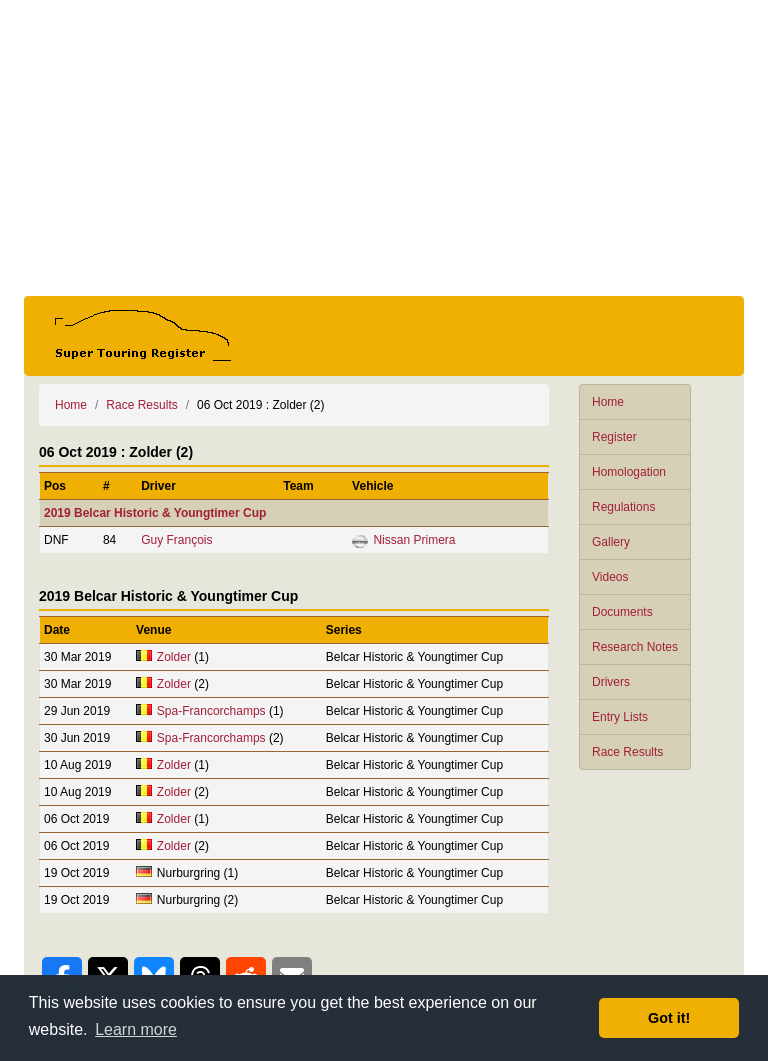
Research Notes (635, 647)
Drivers (611, 682)
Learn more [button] (136, 1029)
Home (608, 402)
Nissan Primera (414, 540)
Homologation (629, 472)
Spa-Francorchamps (211, 711)
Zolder (174, 657)
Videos (610, 577)
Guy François (176, 540)
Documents (622, 612)
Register (614, 437)
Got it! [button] (669, 1018)
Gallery (611, 542)
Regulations (623, 507)
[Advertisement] (384, 148)
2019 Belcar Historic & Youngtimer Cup (155, 513)
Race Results (627, 752)
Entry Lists (620, 717)
